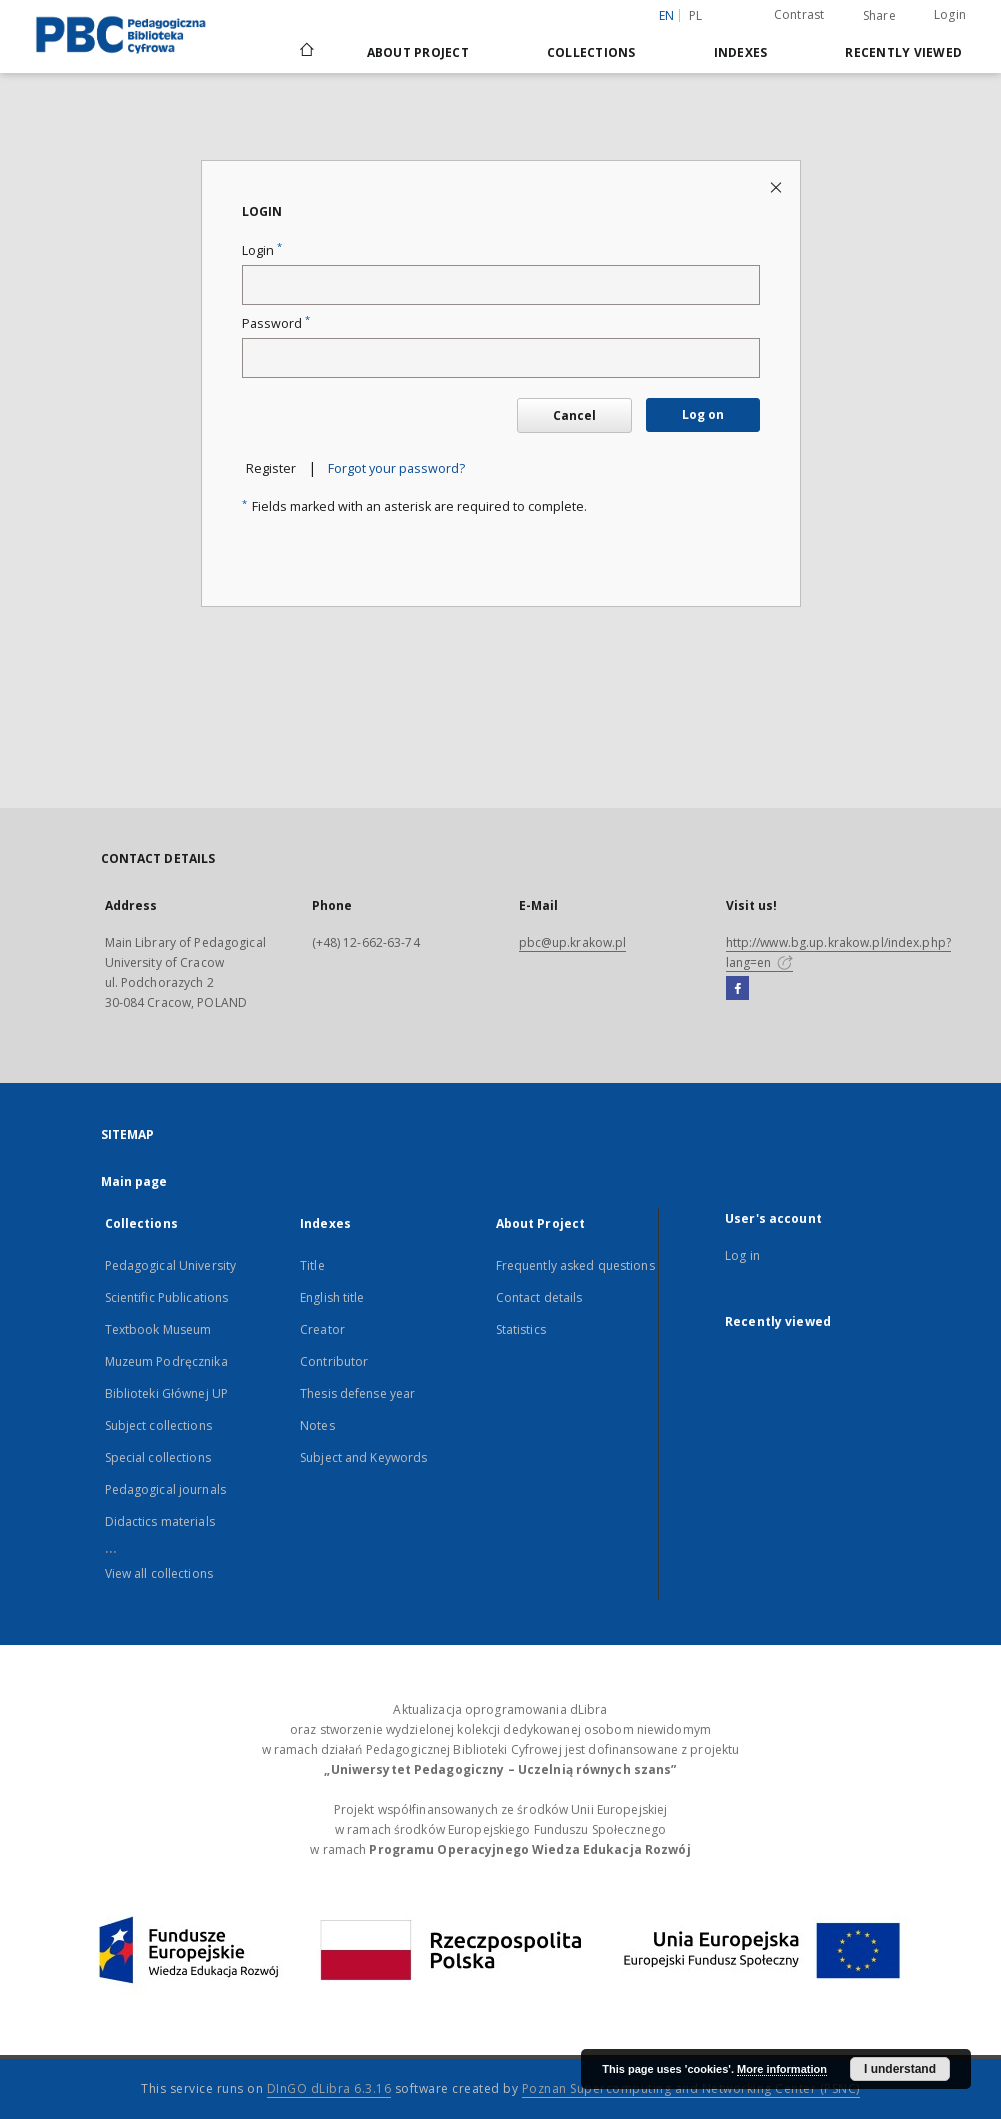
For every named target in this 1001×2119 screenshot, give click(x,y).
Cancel (574, 415)
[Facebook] (737, 989)
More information (782, 2069)
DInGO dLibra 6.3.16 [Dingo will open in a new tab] (329, 2088)
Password (276, 323)
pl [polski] (696, 15)
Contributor (334, 1361)
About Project (418, 52)
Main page (134, 1181)
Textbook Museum (158, 1329)
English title (332, 1297)
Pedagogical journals (165, 1489)
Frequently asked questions (575, 1265)
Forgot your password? (396, 468)
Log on (703, 414)
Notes (317, 1425)
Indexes (741, 52)
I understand (900, 2069)
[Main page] (305, 52)
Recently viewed (903, 52)
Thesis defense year (357, 1393)
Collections (591, 52)
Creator (322, 1329)
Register (271, 468)
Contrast (799, 14)
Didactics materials (160, 1521)
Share (879, 16)
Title (312, 1265)
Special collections (158, 1457)
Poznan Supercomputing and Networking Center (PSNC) (691, 2088)
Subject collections (158, 1425)
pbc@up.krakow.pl (573, 942)
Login (950, 14)
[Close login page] (777, 186)
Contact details (539, 1297)
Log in (742, 1255)
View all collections (159, 1573)
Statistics (521, 1329)
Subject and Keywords (363, 1457)
